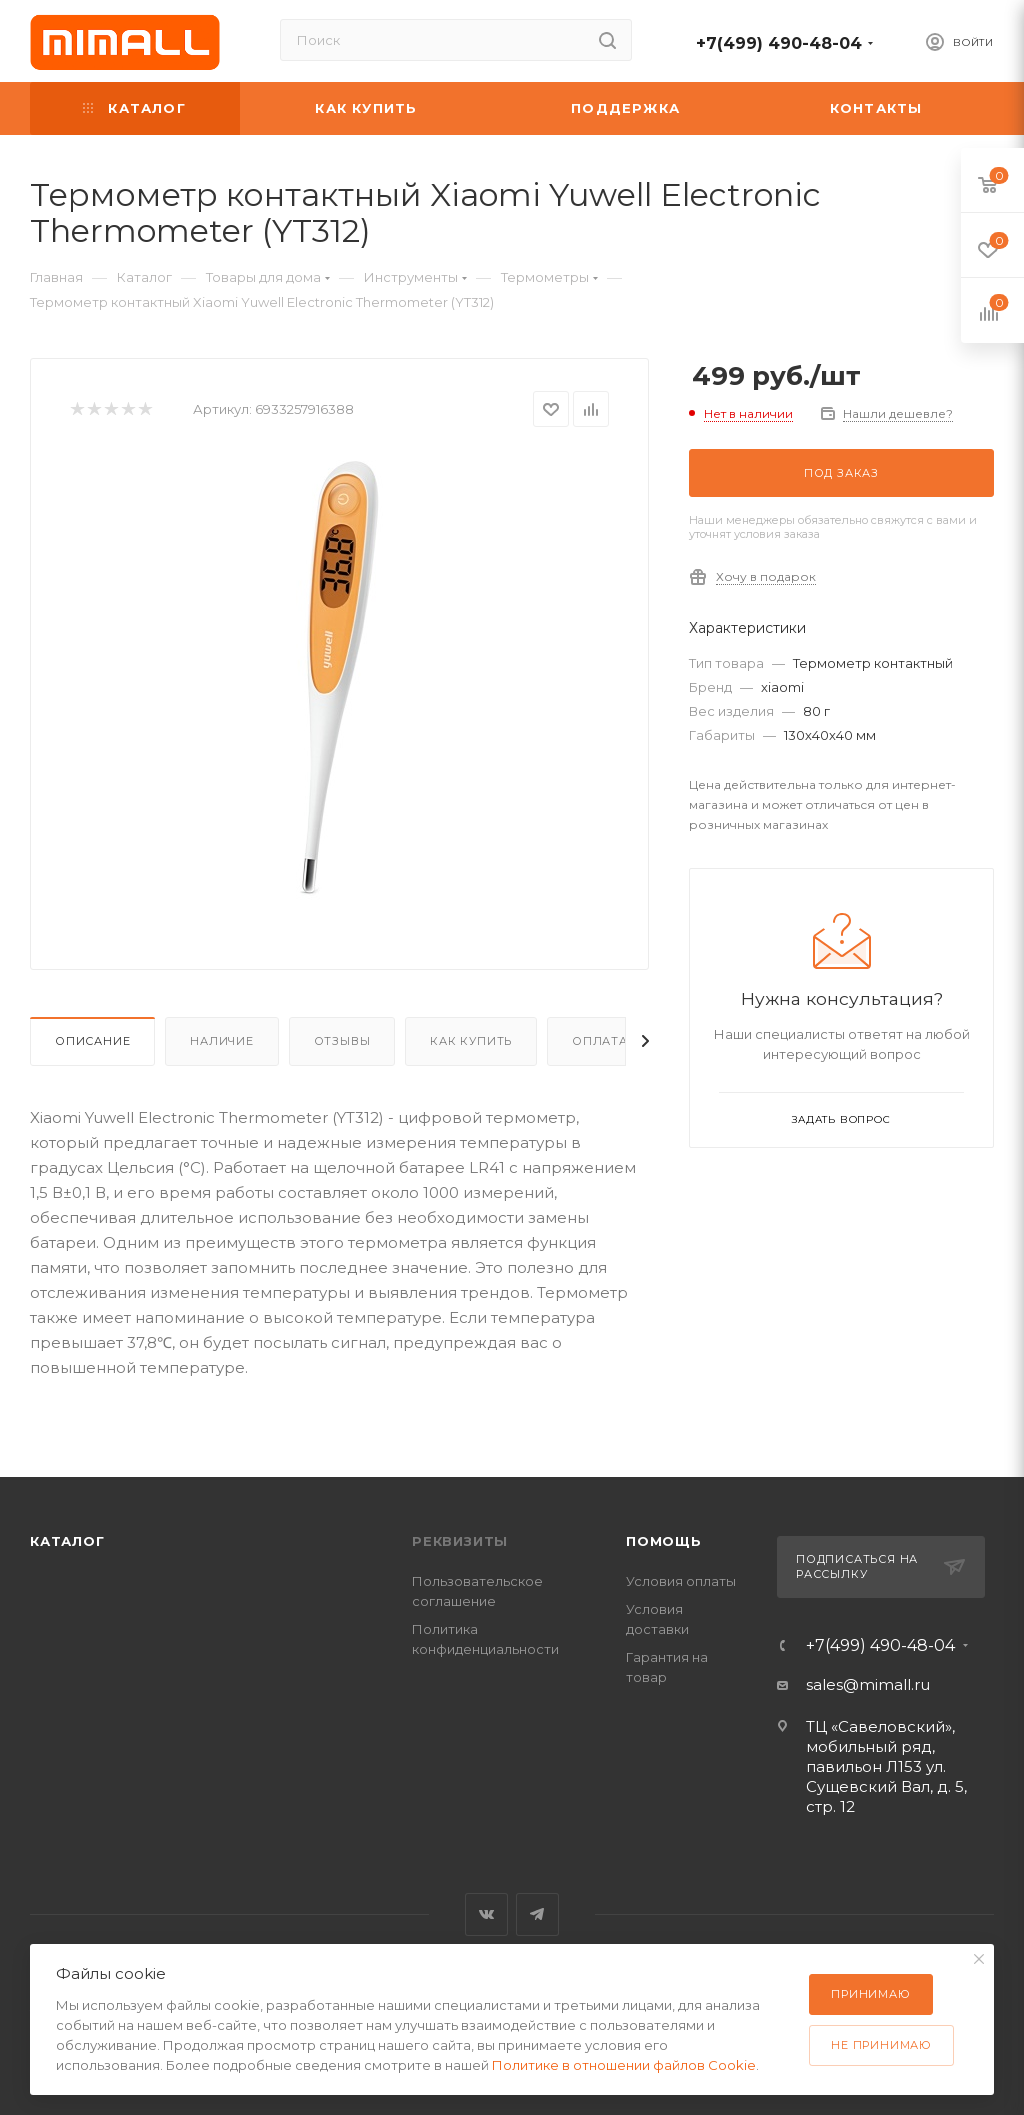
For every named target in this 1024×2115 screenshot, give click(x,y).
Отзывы (342, 1041)
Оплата (600, 1041)
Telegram (537, 1914)
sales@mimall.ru (868, 1684)
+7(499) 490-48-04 (779, 43)
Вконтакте (486, 1914)
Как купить (471, 1041)
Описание (92, 1041)
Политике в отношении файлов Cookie (624, 2065)
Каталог (67, 1541)
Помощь (664, 1541)
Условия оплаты (681, 1581)
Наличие (222, 1041)
